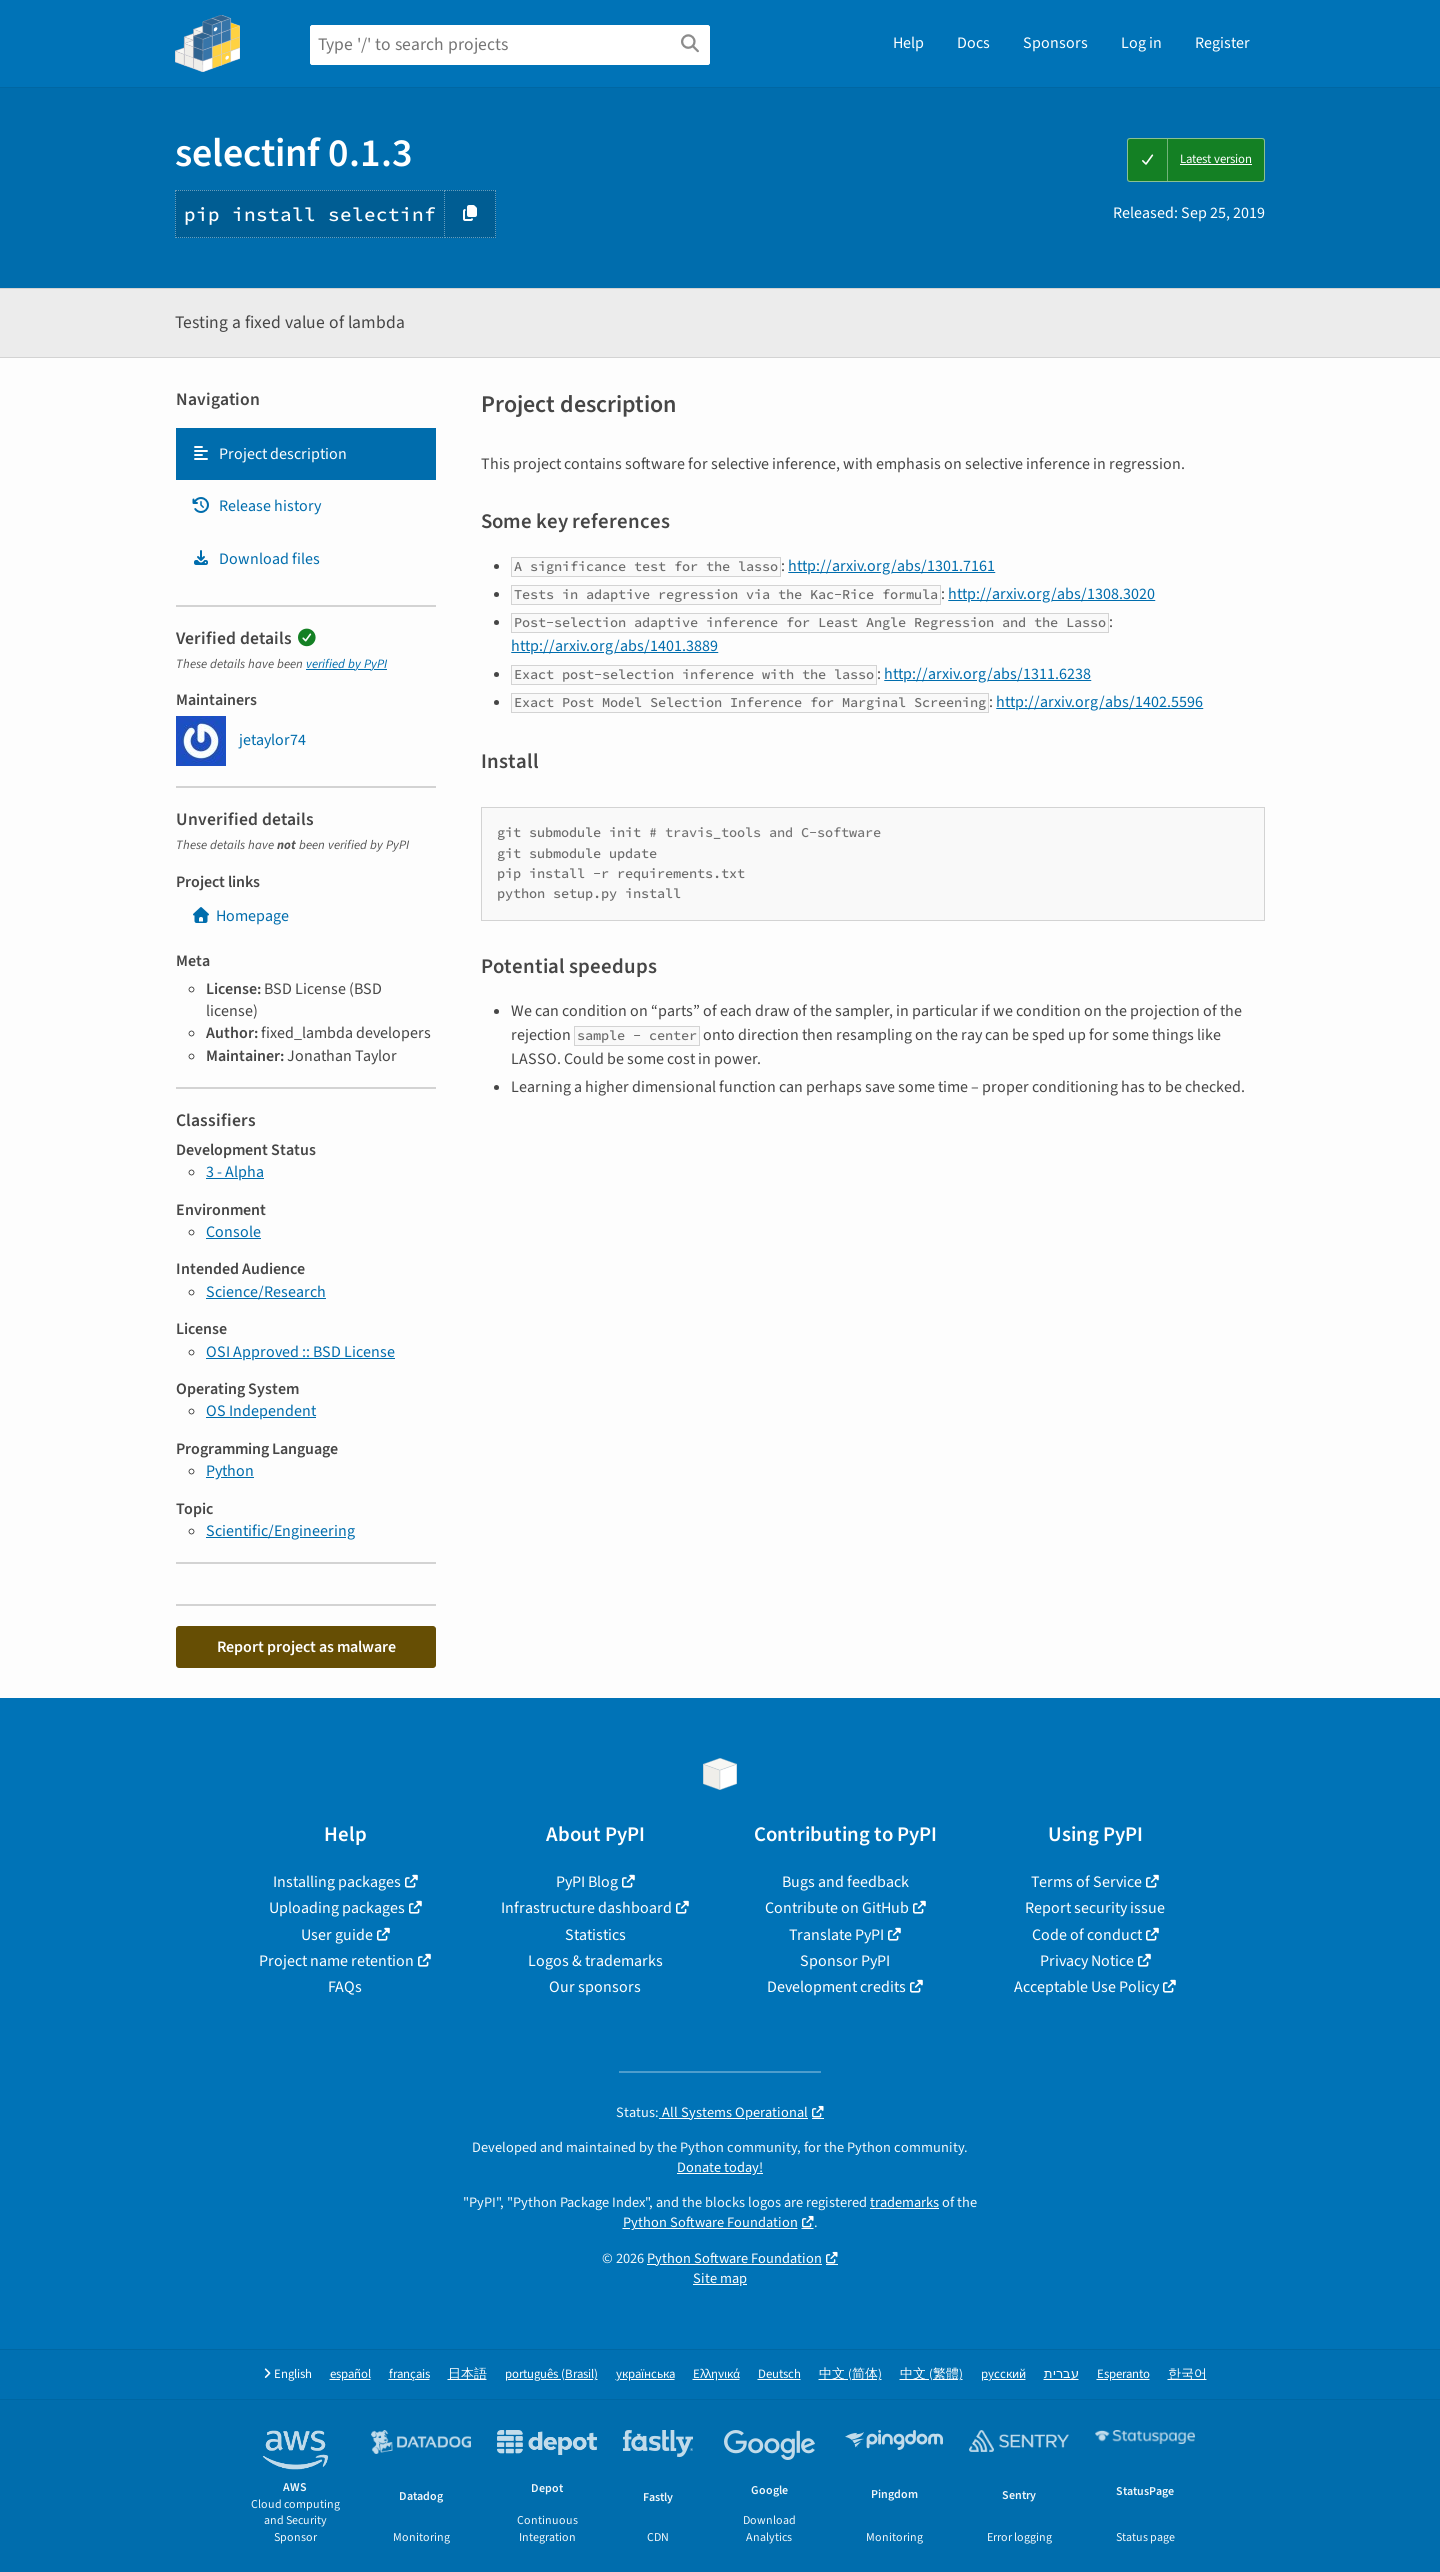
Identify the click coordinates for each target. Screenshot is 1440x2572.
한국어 (1187, 2374)
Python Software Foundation (710, 2222)
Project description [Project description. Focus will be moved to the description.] (269, 454)
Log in (1141, 43)
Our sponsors (595, 1987)
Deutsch (779, 2374)
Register (1222, 43)
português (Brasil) (551, 2374)
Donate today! (720, 2167)
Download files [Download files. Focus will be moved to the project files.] (255, 559)
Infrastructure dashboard (586, 1908)
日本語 (467, 2374)
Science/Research (266, 1292)
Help (908, 43)
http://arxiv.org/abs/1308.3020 (1051, 594)
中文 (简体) (850, 2374)
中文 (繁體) (931, 2374)
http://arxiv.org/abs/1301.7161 (891, 566)
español (350, 2374)
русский (1003, 2374)
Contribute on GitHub (837, 1908)
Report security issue (1095, 1908)
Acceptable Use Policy (1086, 1987)
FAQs (345, 1987)
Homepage (240, 916)
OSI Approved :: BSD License (300, 1352)
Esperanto (1123, 2374)
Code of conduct (1087, 1935)
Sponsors (1055, 43)
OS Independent (261, 1411)
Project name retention (336, 1961)
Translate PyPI (836, 1935)
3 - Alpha (235, 1172)
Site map (720, 2278)
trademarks (904, 2202)
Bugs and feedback (845, 1882)
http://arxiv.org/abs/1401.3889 (614, 646)
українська (645, 2374)
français (409, 2374)
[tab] (306, 454)
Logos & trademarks (595, 1961)
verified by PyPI (346, 664)
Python (230, 1471)
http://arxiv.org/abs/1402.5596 (1099, 702)
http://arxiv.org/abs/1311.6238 (987, 674)
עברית (1061, 2374)
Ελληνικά (716, 2374)
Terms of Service (1086, 1882)
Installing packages (337, 1882)
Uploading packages (337, 1908)
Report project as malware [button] (306, 1647)
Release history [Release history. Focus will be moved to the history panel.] (256, 506)
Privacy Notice (1087, 1961)
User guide (337, 1935)
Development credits (836, 1987)
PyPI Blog (587, 1882)
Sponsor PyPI (845, 1961)
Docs (973, 43)
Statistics (595, 1935)
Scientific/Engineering (280, 1531)
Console (233, 1232)
